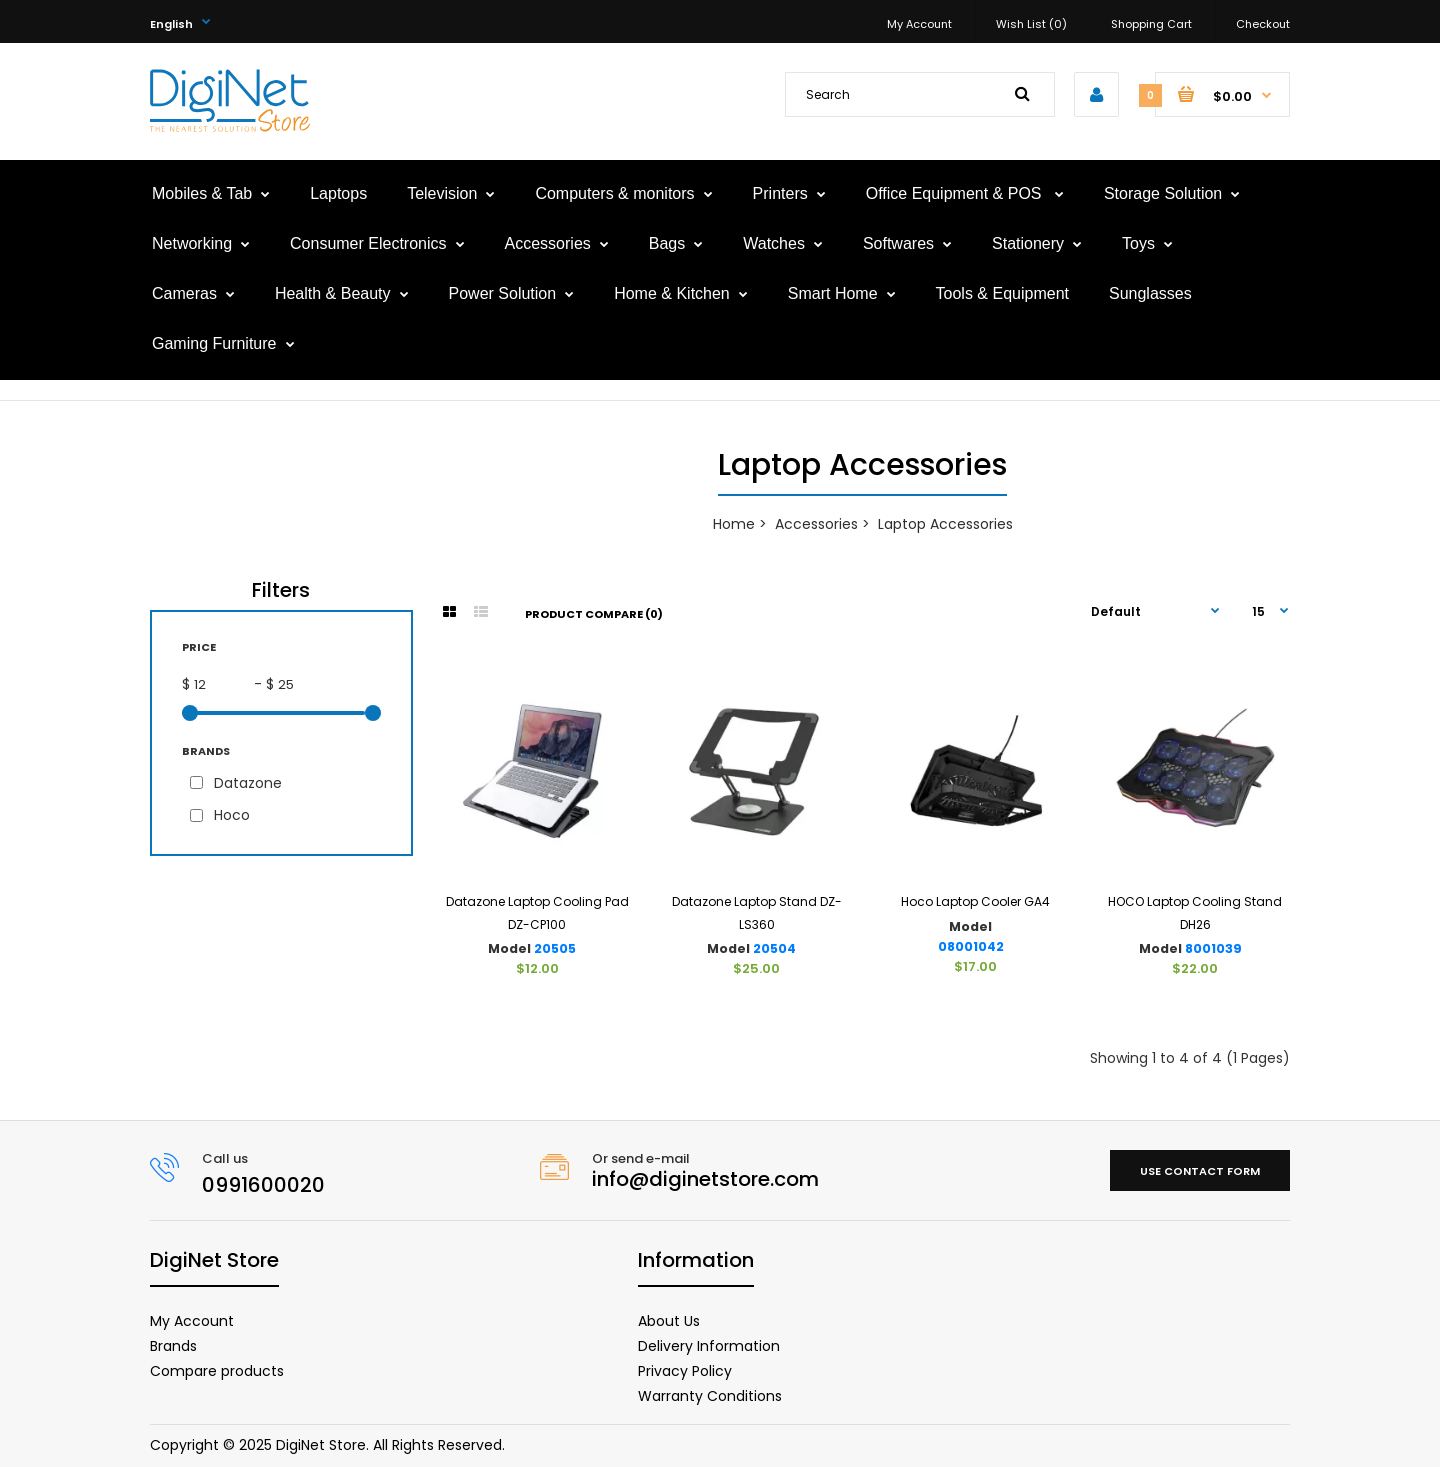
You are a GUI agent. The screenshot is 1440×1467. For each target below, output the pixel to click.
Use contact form (1200, 1171)
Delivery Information (709, 1346)
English (171, 24)
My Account (919, 24)
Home (734, 524)
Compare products (217, 1371)
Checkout (1263, 24)
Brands (173, 1346)
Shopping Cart (1151, 24)
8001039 (1213, 948)
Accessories (816, 524)
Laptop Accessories (945, 524)
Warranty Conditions (710, 1396)
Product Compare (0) (594, 614)
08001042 (971, 946)
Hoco (232, 815)
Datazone (248, 783)
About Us (669, 1321)
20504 (774, 948)
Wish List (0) (1031, 24)
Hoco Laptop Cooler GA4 (975, 901)
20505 (555, 948)
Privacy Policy (685, 1371)
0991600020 (263, 1185)
